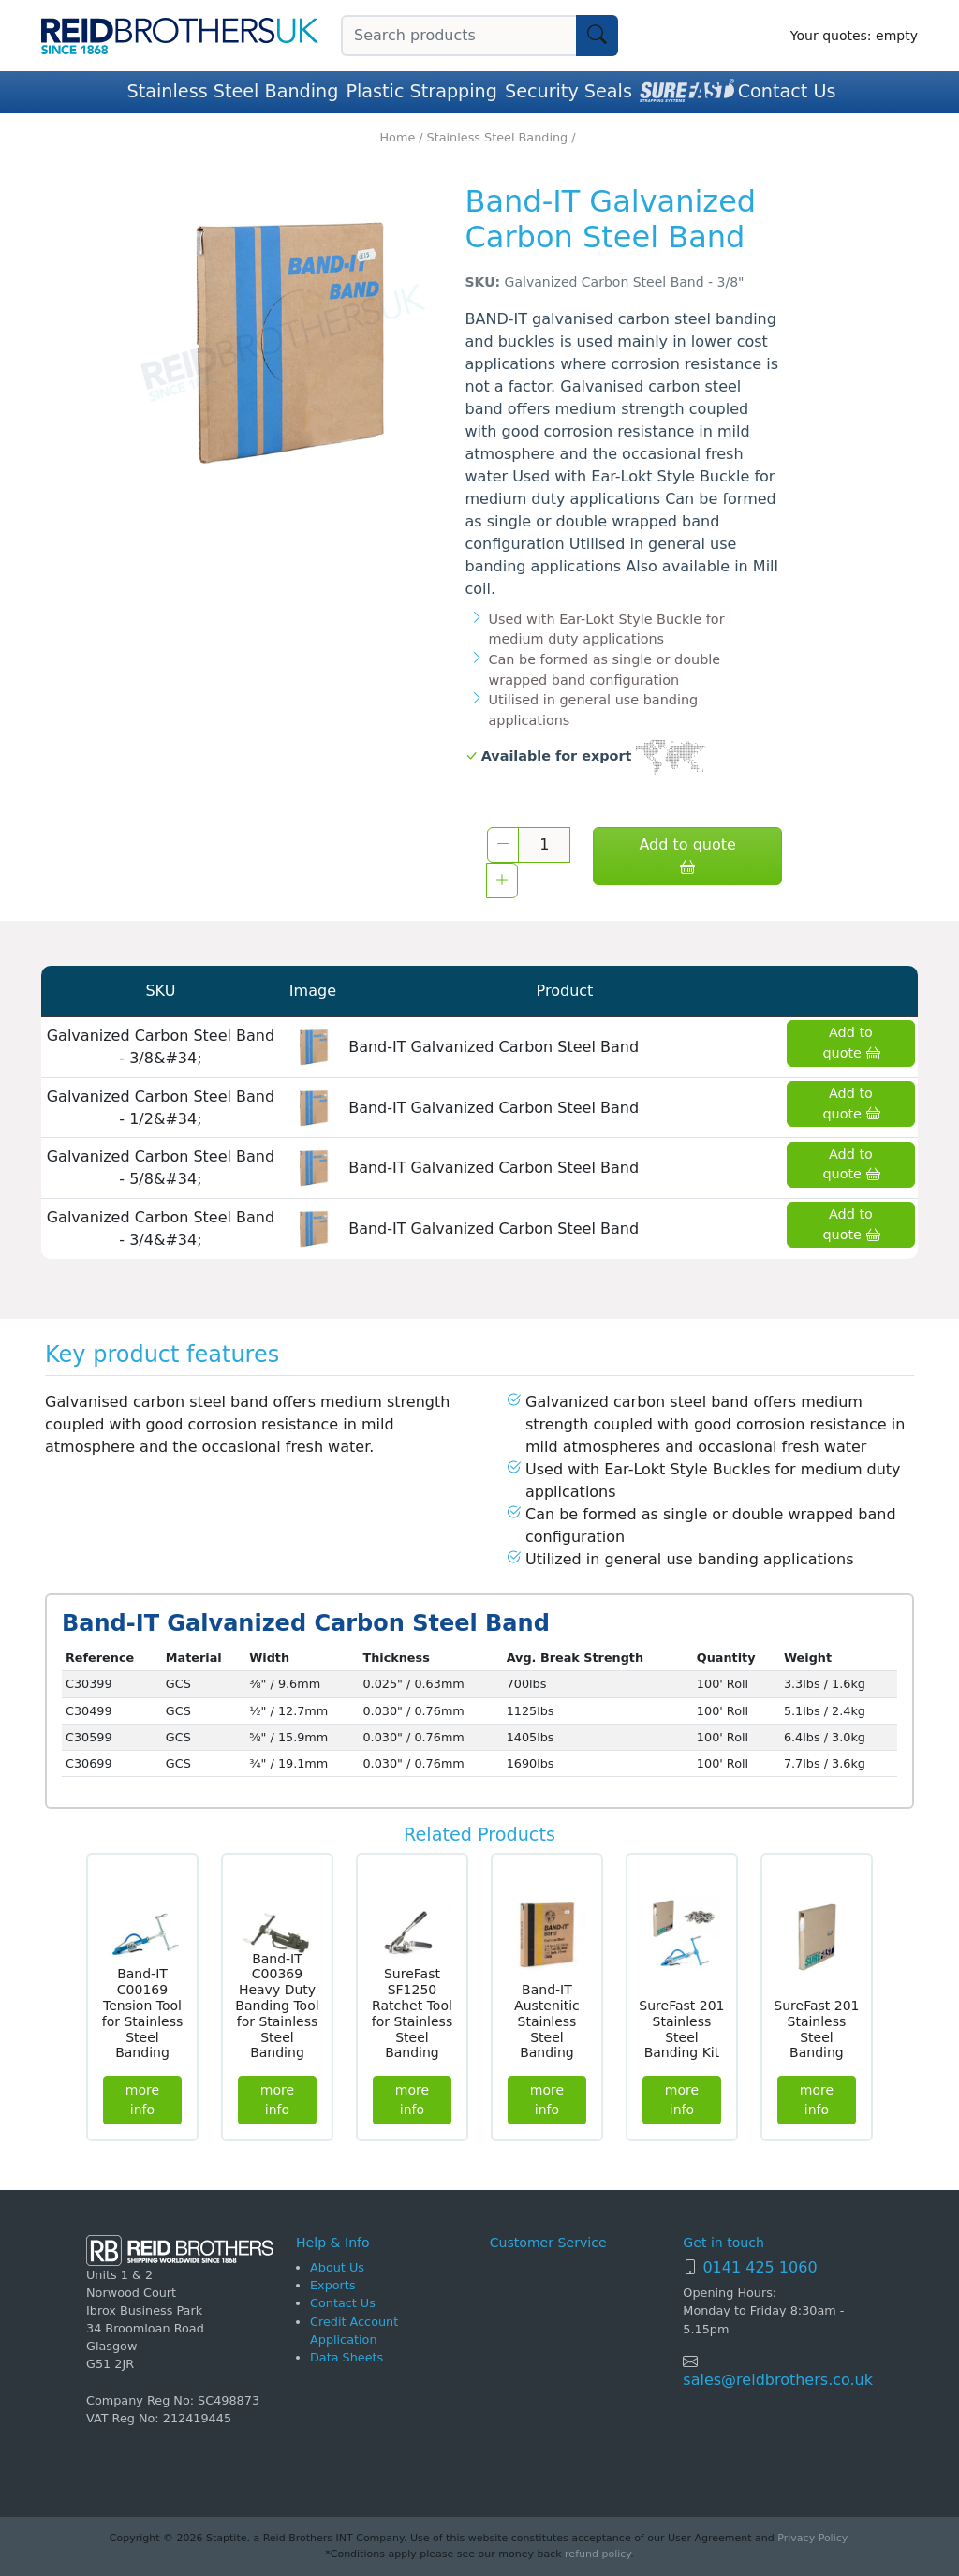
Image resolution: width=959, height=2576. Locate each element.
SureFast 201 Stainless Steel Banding (816, 2029)
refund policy (597, 2554)
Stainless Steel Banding (233, 91)
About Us (337, 2267)
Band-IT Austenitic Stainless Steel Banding (547, 2021)
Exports (333, 2285)
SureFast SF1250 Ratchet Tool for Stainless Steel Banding (412, 2013)
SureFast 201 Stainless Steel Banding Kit (681, 2029)
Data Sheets (346, 2357)
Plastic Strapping (421, 91)
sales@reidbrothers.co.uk (778, 2380)
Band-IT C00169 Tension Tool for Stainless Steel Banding (143, 2013)
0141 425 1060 (759, 2267)
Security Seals (568, 91)
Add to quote (687, 856)
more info (142, 2099)
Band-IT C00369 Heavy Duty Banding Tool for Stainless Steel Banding (276, 2006)
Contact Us (787, 91)
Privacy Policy (811, 2538)
